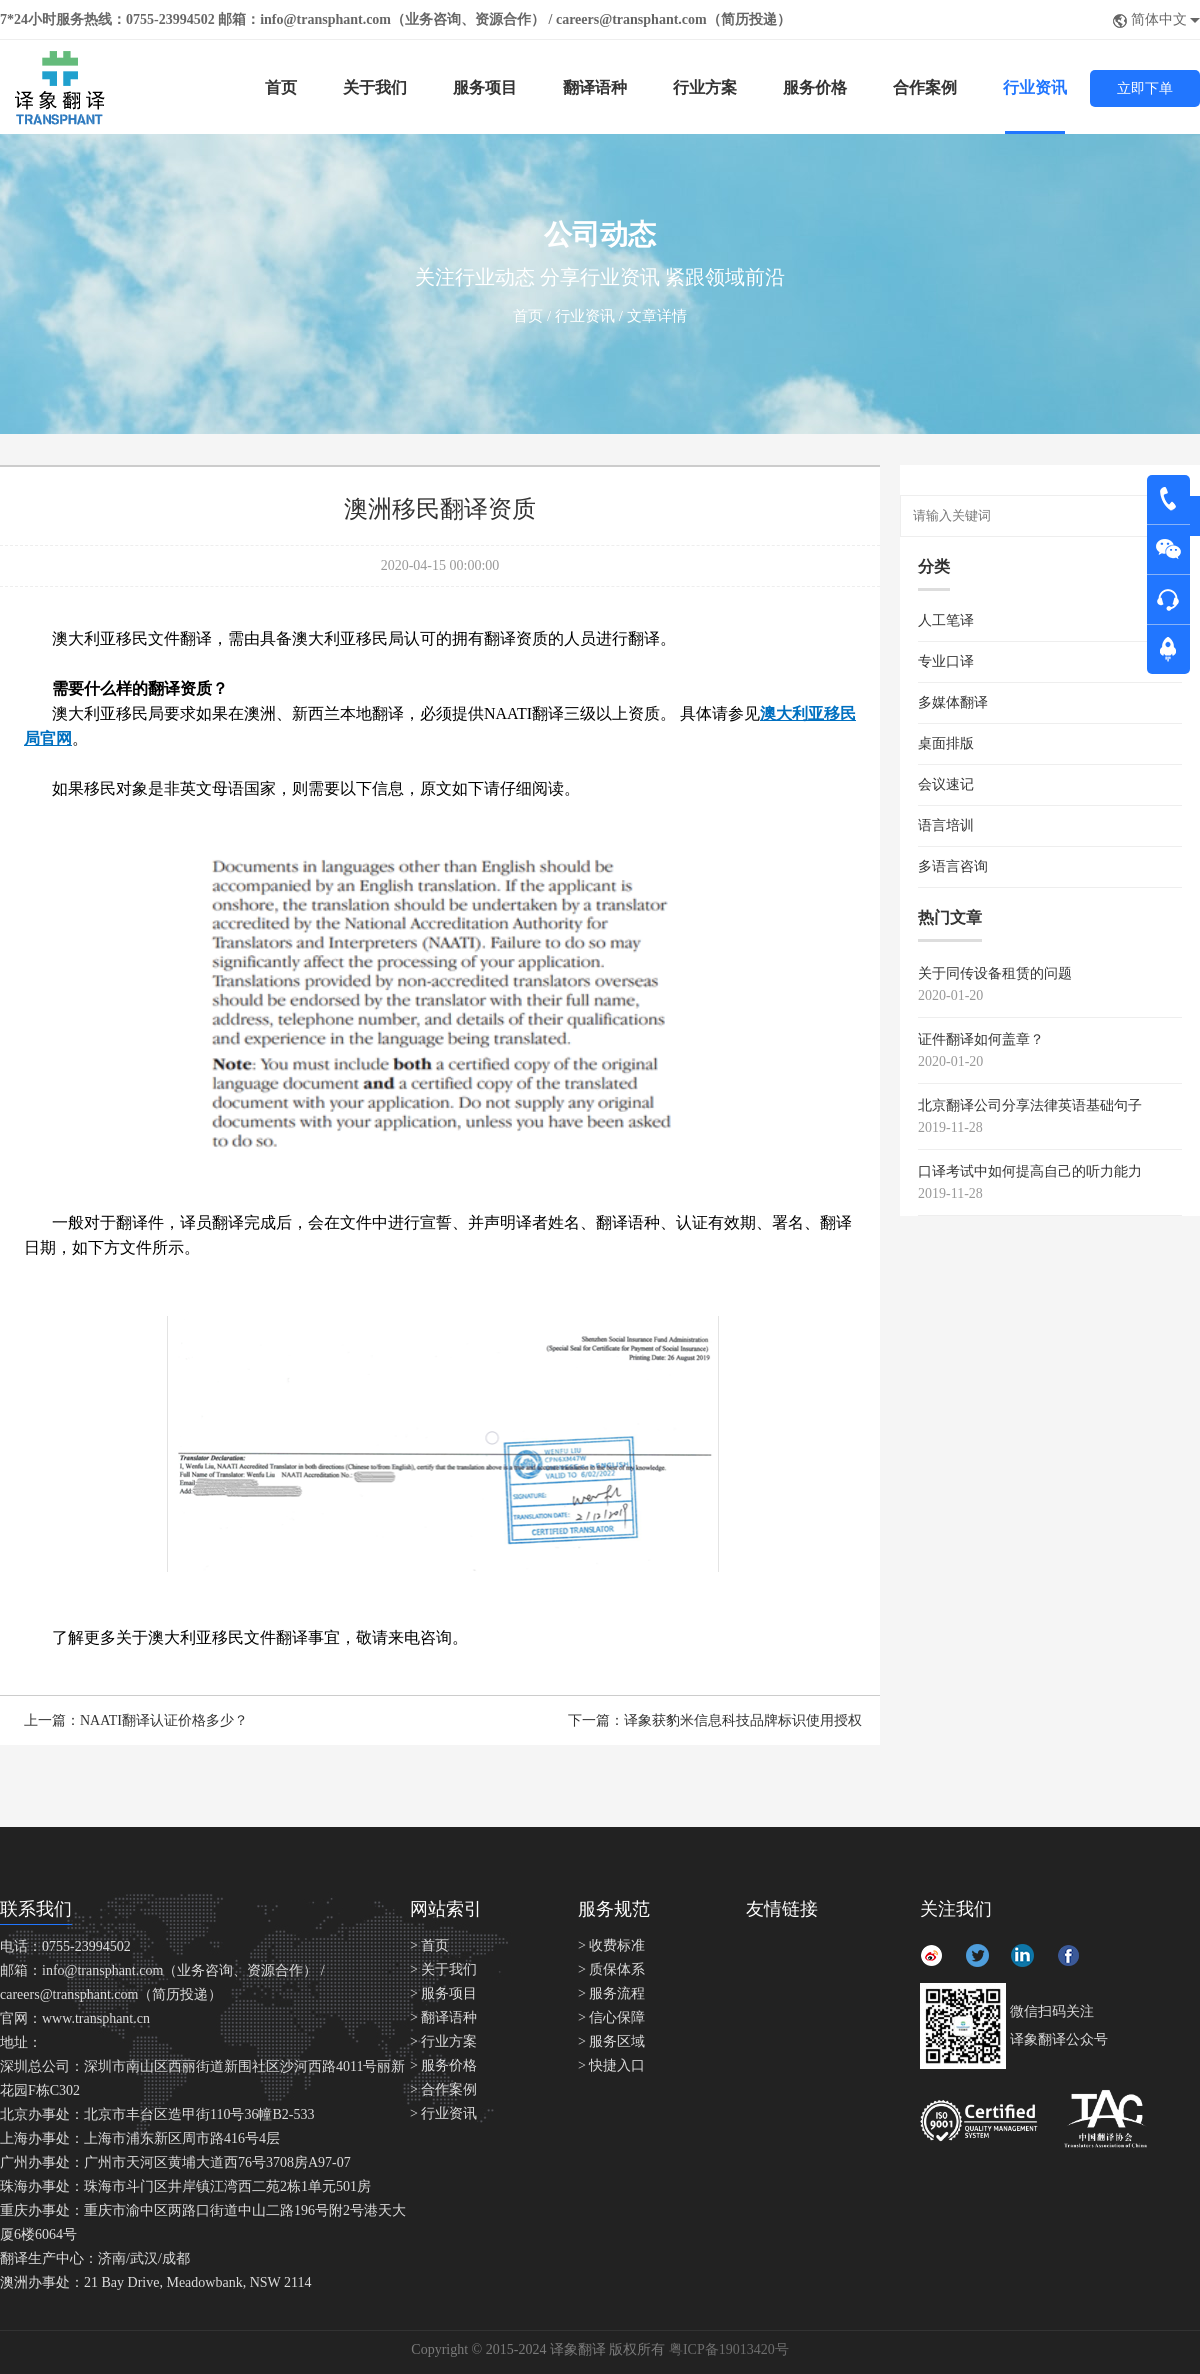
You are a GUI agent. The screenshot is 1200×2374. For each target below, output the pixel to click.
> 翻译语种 (443, 2017)
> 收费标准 (611, 1945)
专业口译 (946, 661)
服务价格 (815, 87)
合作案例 (925, 87)
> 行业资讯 (443, 2113)
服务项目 (485, 87)
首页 (281, 87)
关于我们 (375, 87)
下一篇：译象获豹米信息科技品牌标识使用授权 (715, 1720)
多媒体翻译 (953, 702)
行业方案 (705, 87)
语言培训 (946, 825)
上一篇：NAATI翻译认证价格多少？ (136, 1720)
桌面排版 (946, 743)
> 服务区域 (611, 2041)
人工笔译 (946, 620)
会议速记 (946, 784)
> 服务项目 (443, 1993)
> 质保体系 (611, 1969)
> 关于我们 (443, 1969)
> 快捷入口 (611, 2065)
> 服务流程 (611, 1993)
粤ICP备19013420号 (729, 2349)
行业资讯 (1035, 87)
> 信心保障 (611, 2017)
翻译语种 (595, 87)
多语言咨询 (953, 866)
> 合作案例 (443, 2089)
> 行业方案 (443, 2041)
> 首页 (429, 1945)
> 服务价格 (443, 2065)
